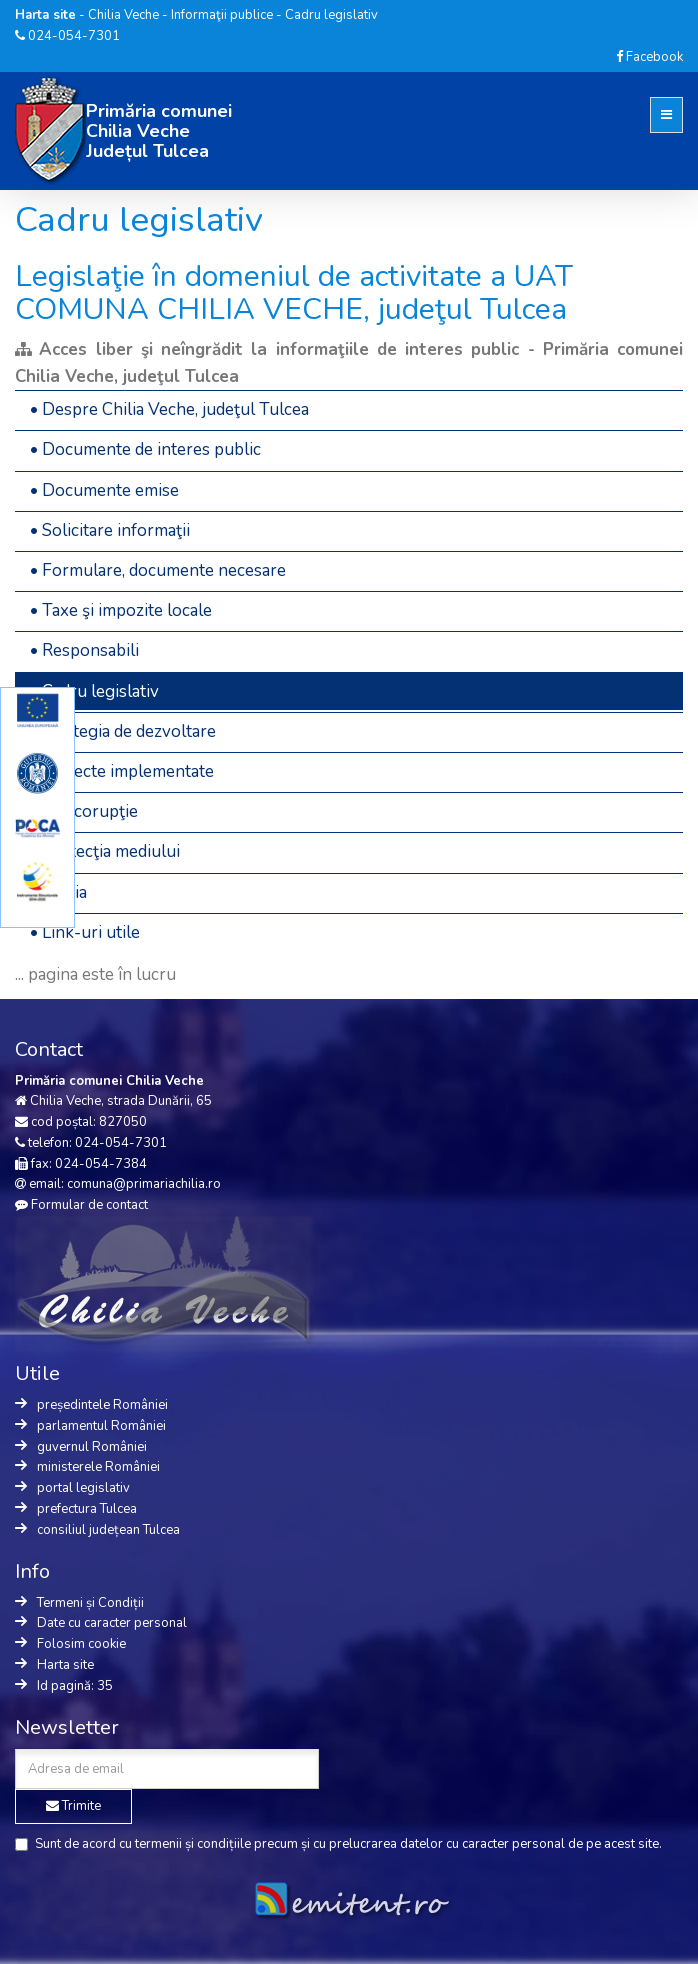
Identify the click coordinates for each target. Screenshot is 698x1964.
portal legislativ (83, 1488)
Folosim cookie (81, 1644)
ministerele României (98, 1467)
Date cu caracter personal (112, 1623)
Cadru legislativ (331, 15)
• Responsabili (84, 650)
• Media (58, 892)
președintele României (102, 1405)
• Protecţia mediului (105, 851)
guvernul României (92, 1447)
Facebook (649, 57)
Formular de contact (89, 1205)
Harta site (65, 1665)
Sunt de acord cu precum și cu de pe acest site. (338, 1844)
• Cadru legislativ (94, 691)
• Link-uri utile (85, 932)
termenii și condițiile (193, 1844)
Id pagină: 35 (75, 1686)
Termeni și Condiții (90, 1603)
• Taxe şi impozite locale (121, 610)
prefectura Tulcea (87, 1509)
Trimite (73, 1806)
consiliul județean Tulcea (108, 1530)
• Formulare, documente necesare (158, 570)
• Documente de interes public (145, 449)
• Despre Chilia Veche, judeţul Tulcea (169, 409)
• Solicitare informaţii (110, 530)
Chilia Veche (123, 15)
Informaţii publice (222, 15)
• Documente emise (104, 490)
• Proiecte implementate (122, 771)
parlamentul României (101, 1426)
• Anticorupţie (84, 811)
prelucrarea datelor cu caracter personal (447, 1844)
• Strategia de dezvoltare (123, 731)
